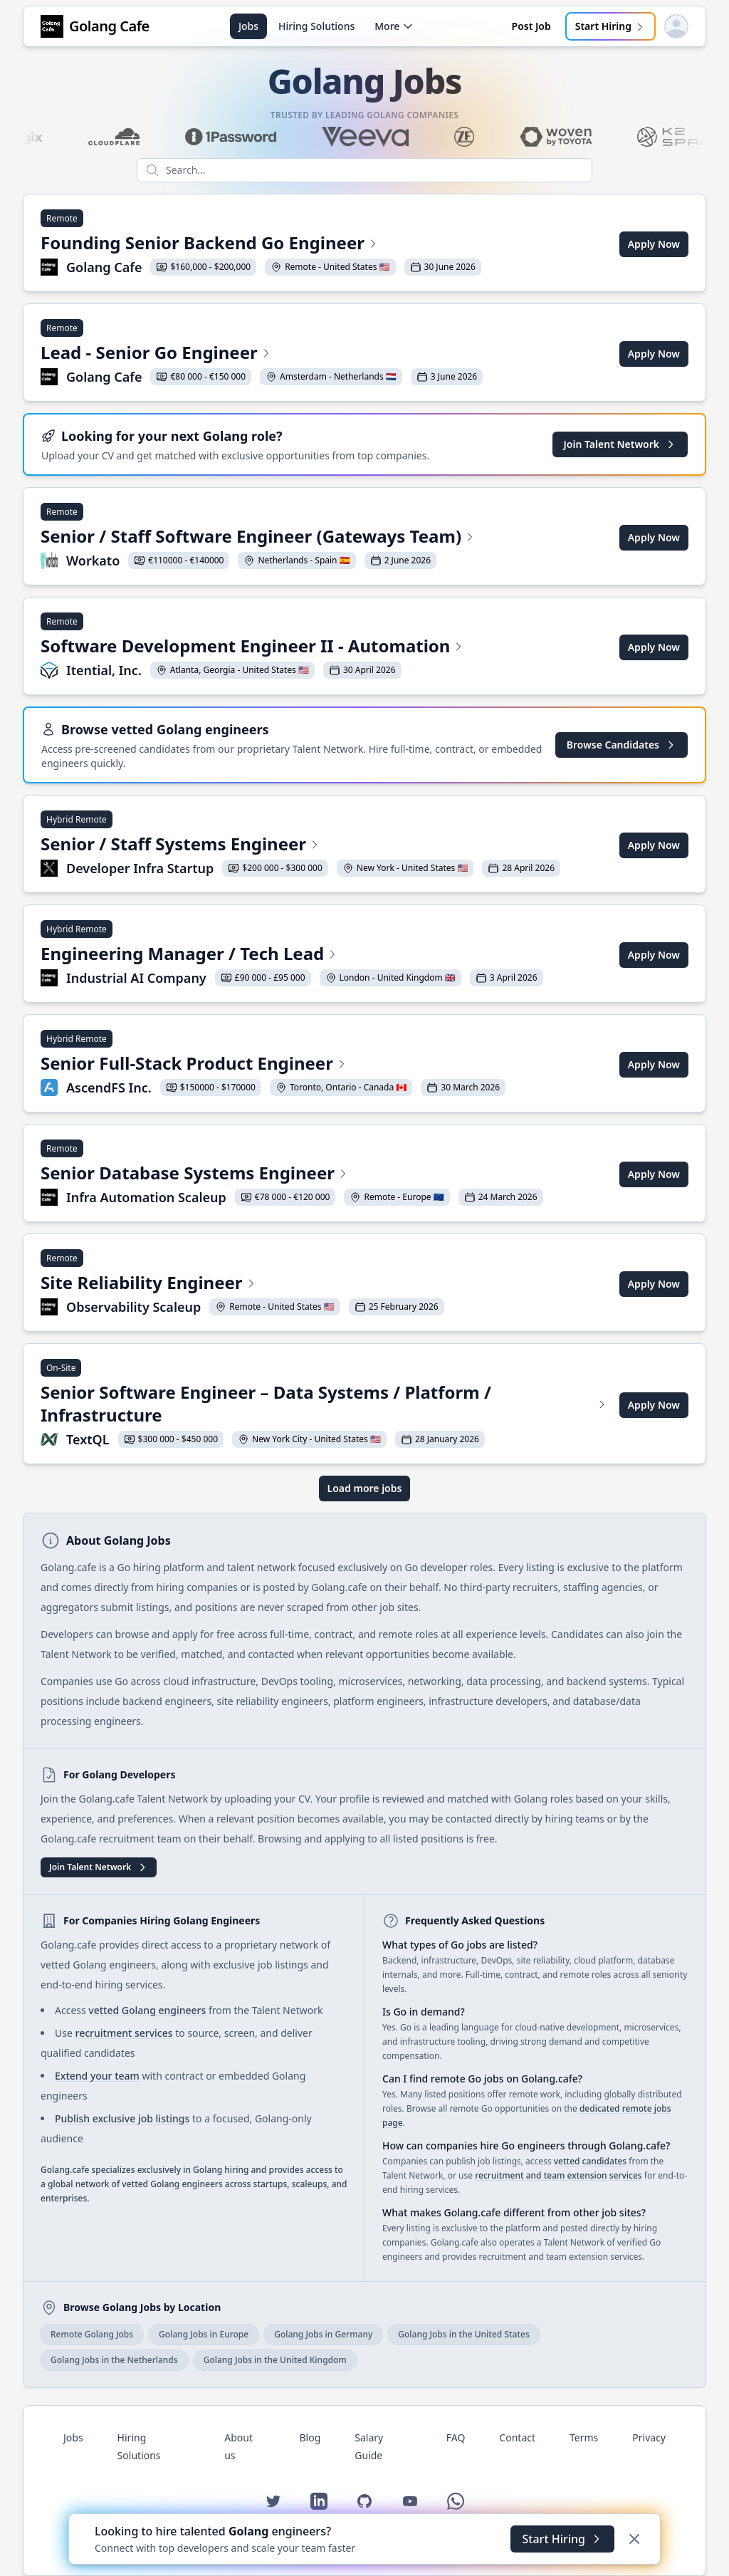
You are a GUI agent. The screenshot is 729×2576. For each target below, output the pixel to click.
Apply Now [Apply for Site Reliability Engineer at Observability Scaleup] (654, 1283)
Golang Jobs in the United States (464, 2334)
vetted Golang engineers (147, 2010)
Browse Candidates (621, 744)
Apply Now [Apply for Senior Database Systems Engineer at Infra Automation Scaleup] (654, 1174)
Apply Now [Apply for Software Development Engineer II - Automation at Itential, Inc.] (654, 647)
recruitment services (123, 2033)
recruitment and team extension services (558, 2175)
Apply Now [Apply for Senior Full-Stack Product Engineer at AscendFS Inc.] (654, 1064)
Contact (517, 2437)
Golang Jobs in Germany (323, 2334)
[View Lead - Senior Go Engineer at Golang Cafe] (262, 354)
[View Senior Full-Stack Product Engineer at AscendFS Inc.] (273, 1065)
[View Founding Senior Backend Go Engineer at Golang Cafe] (261, 244)
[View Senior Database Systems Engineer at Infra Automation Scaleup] (292, 1174)
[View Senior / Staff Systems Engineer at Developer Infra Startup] (300, 845)
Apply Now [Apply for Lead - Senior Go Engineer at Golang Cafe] (654, 353)
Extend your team (97, 2075)
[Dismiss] (634, 2539)
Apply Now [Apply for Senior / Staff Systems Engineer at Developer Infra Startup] (654, 845)
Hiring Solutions (316, 26)
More (394, 26)
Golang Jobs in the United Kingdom (275, 2360)
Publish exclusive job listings (122, 2118)
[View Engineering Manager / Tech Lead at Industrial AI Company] (292, 955)
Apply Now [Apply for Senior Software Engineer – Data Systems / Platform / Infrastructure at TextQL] (654, 1405)
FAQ (456, 2437)
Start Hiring (610, 26)
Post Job (531, 26)
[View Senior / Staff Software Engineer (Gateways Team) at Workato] (258, 538)
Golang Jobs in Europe (203, 2334)
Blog (309, 2437)
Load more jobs (364, 1488)
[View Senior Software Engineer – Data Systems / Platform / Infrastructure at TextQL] (324, 1405)
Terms (584, 2437)
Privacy (649, 2437)
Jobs (248, 26)
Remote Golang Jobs (92, 2334)
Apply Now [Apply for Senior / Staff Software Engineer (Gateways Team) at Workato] (654, 537)
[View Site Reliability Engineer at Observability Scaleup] (242, 1284)
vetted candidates (590, 2161)
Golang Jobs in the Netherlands (114, 2360)
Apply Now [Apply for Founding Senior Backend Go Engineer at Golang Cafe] (654, 244)
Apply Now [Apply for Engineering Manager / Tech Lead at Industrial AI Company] (654, 954)
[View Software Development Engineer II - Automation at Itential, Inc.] (252, 647)
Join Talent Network (620, 444)
